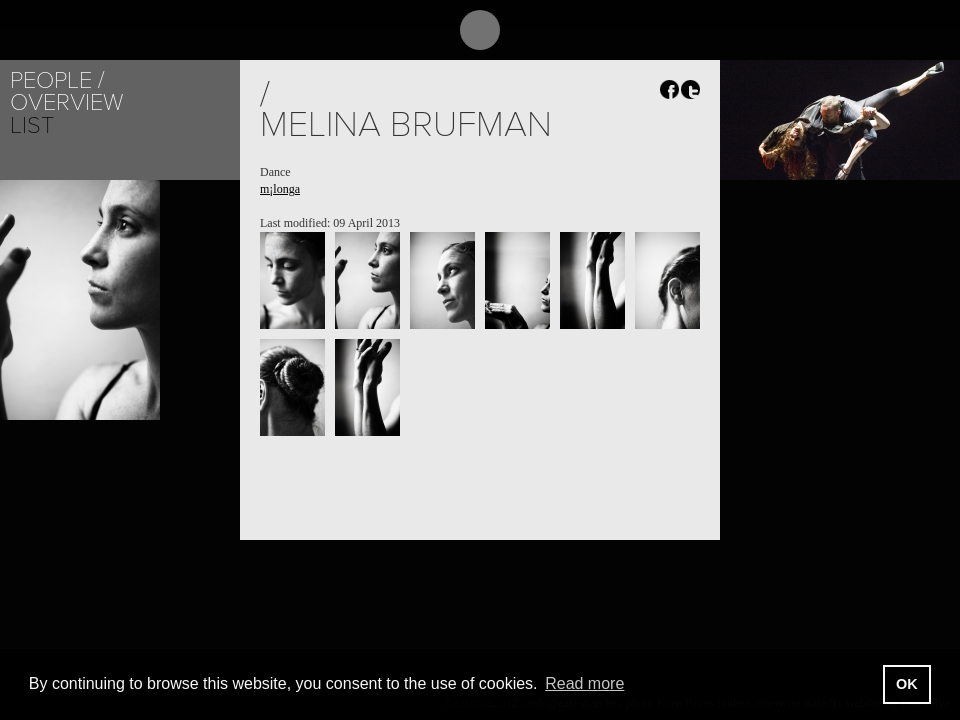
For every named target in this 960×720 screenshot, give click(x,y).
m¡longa (280, 189)
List (32, 125)
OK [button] (907, 684)
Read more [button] (584, 683)
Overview (66, 102)
